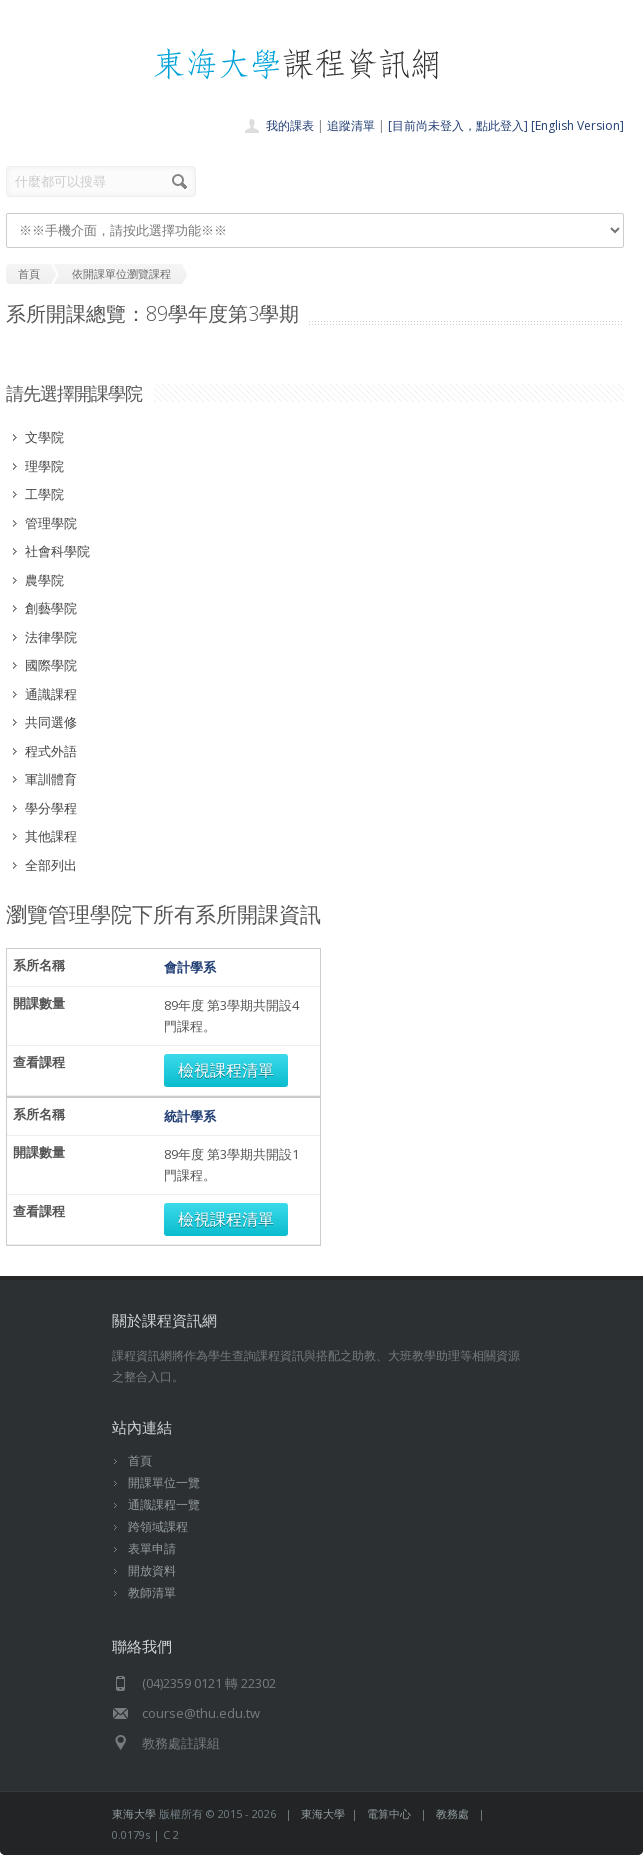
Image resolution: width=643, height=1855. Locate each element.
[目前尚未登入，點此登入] (458, 125)
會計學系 (190, 967)
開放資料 (152, 1570)
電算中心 (389, 1813)
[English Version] (577, 125)
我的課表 (290, 125)
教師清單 (152, 1592)
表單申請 (152, 1548)
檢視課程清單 (226, 1070)
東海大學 (134, 1813)
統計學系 (190, 1116)
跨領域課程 (158, 1526)
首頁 (140, 1460)
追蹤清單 (351, 125)
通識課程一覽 (164, 1504)
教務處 (452, 1813)
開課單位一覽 (164, 1482)
